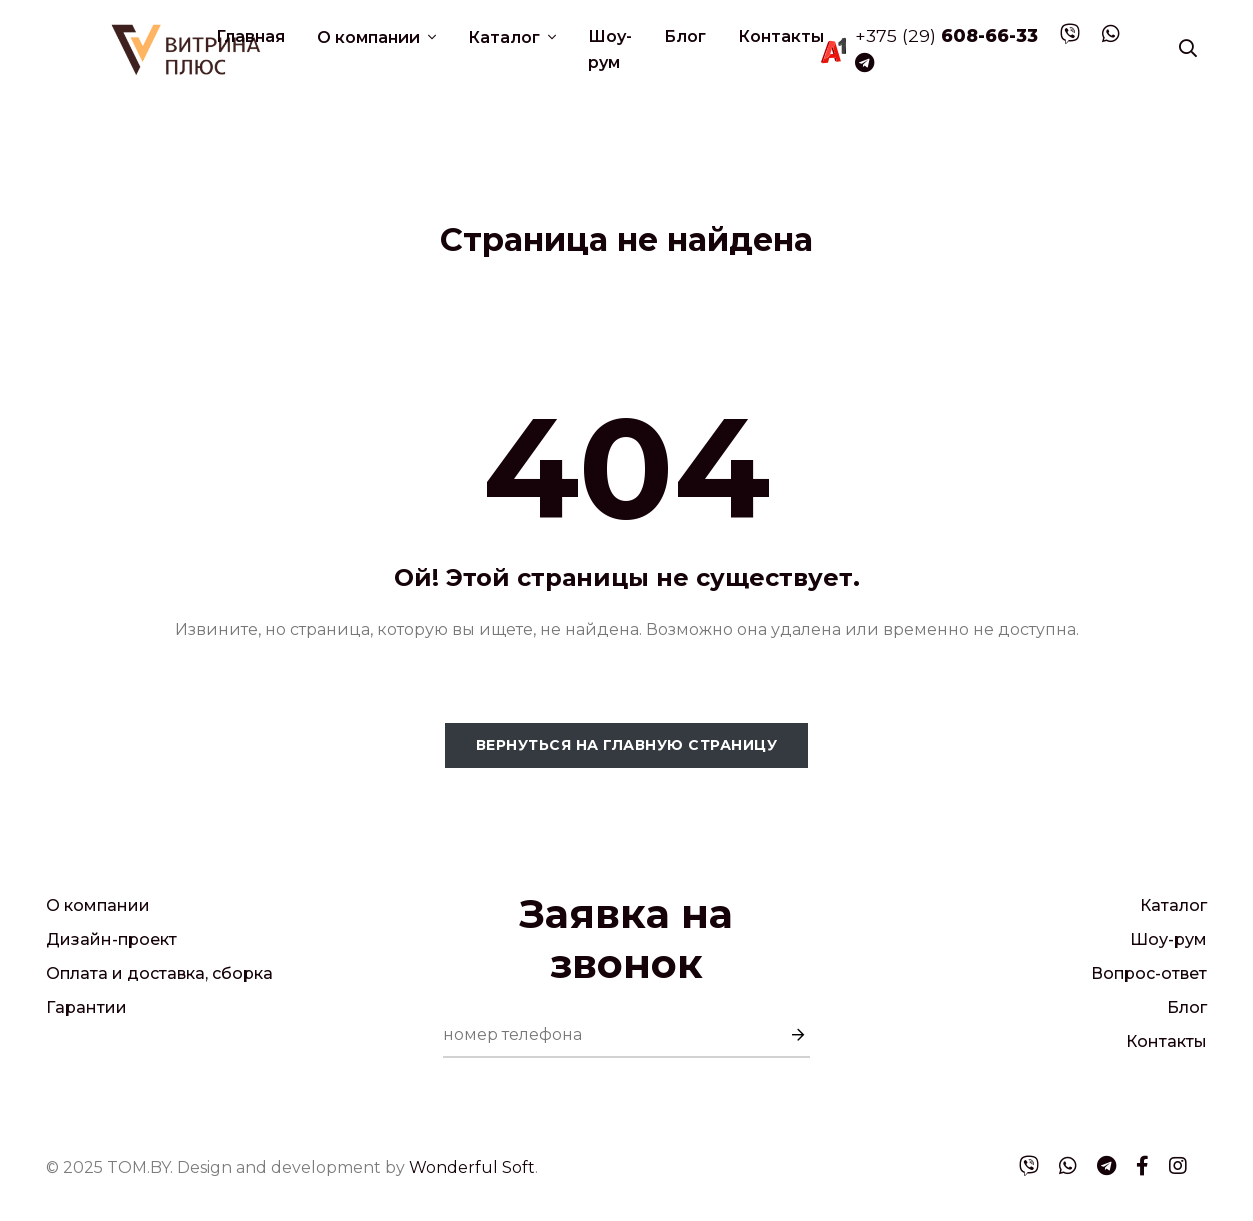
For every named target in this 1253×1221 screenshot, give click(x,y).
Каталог (506, 37)
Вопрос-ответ (1149, 973)
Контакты (781, 36)
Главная (250, 36)
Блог (685, 36)
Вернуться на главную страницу (627, 745)
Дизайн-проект (111, 939)
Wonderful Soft (472, 1167)
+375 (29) (946, 35)
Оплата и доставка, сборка (159, 973)
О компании (370, 37)
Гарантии (86, 1007)
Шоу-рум (610, 49)
